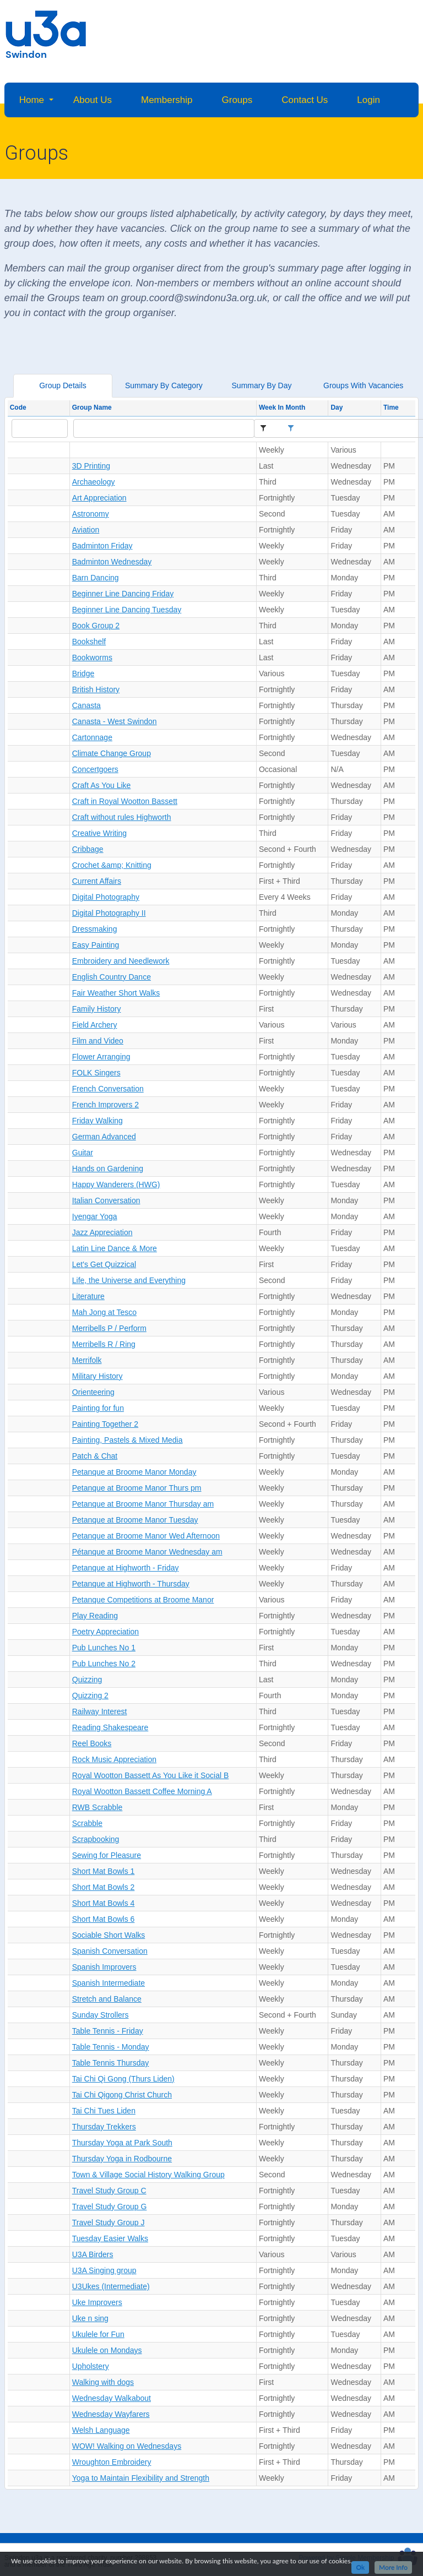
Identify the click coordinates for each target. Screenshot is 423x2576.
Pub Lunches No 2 (103, 1663)
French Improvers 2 (105, 1104)
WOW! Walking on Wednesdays (126, 2446)
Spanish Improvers (104, 1967)
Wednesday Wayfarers (111, 2414)
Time (391, 407)
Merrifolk (87, 1360)
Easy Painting (96, 945)
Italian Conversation (106, 1200)
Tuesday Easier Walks (110, 2238)
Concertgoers (95, 769)
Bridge (83, 673)
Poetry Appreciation (105, 1631)
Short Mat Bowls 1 (103, 1871)
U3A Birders (92, 2254)
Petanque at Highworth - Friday (125, 1567)
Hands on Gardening (107, 1168)
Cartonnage (92, 737)
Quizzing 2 (90, 1695)
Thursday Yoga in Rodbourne (122, 2158)
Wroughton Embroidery (111, 2462)
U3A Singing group (104, 2270)
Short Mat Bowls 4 (103, 1903)
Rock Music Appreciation (114, 1759)
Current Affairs (96, 881)
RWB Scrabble (97, 1807)
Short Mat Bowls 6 (103, 1919)
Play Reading (95, 1615)
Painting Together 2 (105, 1424)
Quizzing (87, 1679)
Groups (237, 100)
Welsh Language (101, 2430)
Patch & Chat (95, 1456)
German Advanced (104, 1136)
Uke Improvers (97, 2302)
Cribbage (88, 849)
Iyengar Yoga (94, 1216)
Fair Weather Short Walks (116, 992)
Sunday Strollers (100, 2014)
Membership (167, 100)
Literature (88, 1296)
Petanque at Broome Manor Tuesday (135, 1519)
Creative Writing (99, 833)
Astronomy (90, 513)
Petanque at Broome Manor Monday (134, 1472)
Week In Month (282, 407)
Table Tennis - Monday (110, 2046)
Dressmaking (94, 929)
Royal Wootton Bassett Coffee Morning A (142, 1791)
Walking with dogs (103, 2382)
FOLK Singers (96, 1072)
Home (31, 100)
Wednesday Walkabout (111, 2398)
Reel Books (92, 1743)
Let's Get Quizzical (104, 1264)
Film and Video (97, 1040)
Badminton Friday (102, 545)
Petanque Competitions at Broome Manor (143, 1599)
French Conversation (108, 1088)
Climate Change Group (111, 753)
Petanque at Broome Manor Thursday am (143, 1503)
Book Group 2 (96, 625)
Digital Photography (105, 897)
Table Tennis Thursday (110, 2062)
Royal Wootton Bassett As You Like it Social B (150, 1775)
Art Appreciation (99, 497)
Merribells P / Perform (109, 1328)
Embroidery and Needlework (121, 961)
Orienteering (93, 1392)
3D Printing (91, 465)
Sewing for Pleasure (106, 1855)
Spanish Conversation (110, 1951)
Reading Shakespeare (110, 1727)
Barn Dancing (95, 577)
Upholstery (90, 2366)
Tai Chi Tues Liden (103, 2110)
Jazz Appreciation (102, 1232)
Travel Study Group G (109, 2206)
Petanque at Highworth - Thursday (130, 1583)
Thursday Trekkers (104, 2126)
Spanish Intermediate (108, 1983)
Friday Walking (97, 1120)
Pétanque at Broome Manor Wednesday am (147, 1551)
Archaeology (93, 481)
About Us (92, 100)
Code (18, 407)
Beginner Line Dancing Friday (122, 593)
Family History (96, 1008)
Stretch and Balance (107, 1999)
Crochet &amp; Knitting (111, 865)
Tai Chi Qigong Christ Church (122, 2094)
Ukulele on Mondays (107, 2350)
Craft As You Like (101, 785)
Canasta (86, 705)
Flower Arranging (101, 1056)
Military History (97, 1376)
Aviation (86, 529)
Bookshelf (89, 641)
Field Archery (94, 1024)
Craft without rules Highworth (121, 817)
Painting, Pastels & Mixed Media (127, 1440)
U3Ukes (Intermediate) (111, 2286)
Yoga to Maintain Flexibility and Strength (140, 2478)
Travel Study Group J (108, 2222)
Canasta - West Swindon (114, 721)
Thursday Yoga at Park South (122, 2142)
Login (368, 100)
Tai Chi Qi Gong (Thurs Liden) (123, 2078)
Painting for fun (98, 1408)
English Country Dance (111, 976)
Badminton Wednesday (112, 561)
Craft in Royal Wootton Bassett (124, 801)
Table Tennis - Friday (107, 2030)
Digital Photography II (109, 913)
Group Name (92, 407)
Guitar (82, 1152)
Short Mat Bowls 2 (103, 1887)
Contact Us (304, 100)
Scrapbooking (96, 1839)
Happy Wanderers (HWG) (116, 1184)
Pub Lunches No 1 (103, 1647)
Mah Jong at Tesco (104, 1312)
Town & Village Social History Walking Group (148, 2174)
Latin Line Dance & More (114, 1248)
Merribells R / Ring (103, 1344)
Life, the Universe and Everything (129, 1280)
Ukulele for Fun (98, 2334)
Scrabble (87, 1823)
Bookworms (92, 657)
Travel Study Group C (109, 2190)
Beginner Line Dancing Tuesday (126, 609)
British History (96, 689)
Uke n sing (90, 2318)
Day (336, 407)
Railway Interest (99, 1711)
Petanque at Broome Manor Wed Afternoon (146, 1535)
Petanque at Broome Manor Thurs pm (137, 1487)
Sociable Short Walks (108, 1935)
